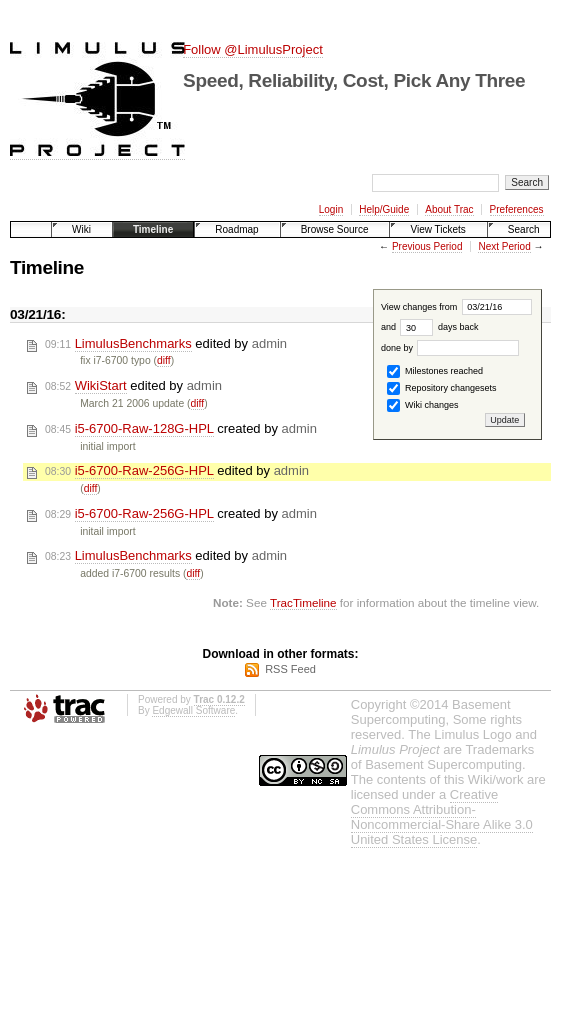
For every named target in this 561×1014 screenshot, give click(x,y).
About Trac (449, 209)
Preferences (517, 209)
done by (450, 348)
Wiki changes (422, 405)
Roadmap (236, 229)
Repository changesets (441, 388)
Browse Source (335, 229)
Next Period (504, 246)
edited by (166, 344)
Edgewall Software (193, 710)
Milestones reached (435, 371)
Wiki (81, 229)
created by (181, 429)
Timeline (153, 229)
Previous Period (427, 246)
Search (524, 229)
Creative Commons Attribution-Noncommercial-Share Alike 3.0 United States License (442, 817)
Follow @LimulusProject (253, 49)
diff (164, 360)
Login (331, 209)
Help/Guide (384, 209)
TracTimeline (303, 602)
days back (439, 327)
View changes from (456, 307)
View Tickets (437, 229)
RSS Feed (290, 669)
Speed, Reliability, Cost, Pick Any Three (354, 80)
